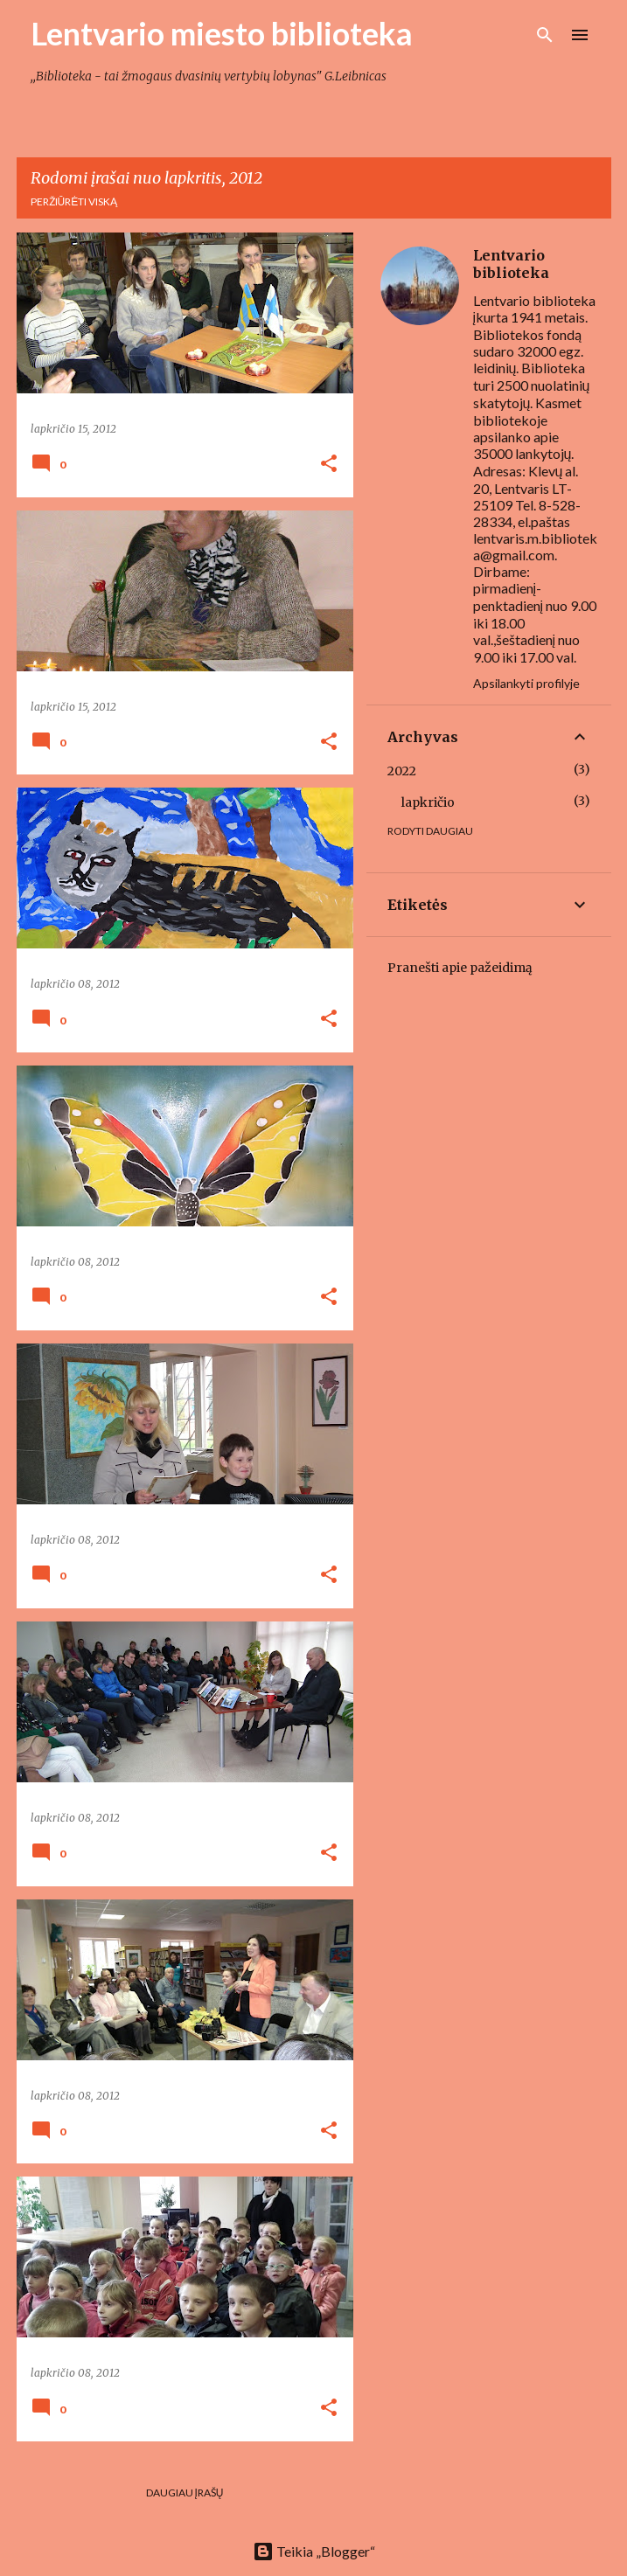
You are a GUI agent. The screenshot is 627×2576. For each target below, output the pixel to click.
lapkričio (428, 802)
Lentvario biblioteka (511, 263)
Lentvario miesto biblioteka (222, 33)
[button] (328, 464)
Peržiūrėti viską (74, 201)
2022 (401, 771)
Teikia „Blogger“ (314, 2551)
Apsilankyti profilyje (526, 683)
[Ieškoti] (544, 35)
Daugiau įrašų (185, 2492)
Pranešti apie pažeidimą (460, 968)
